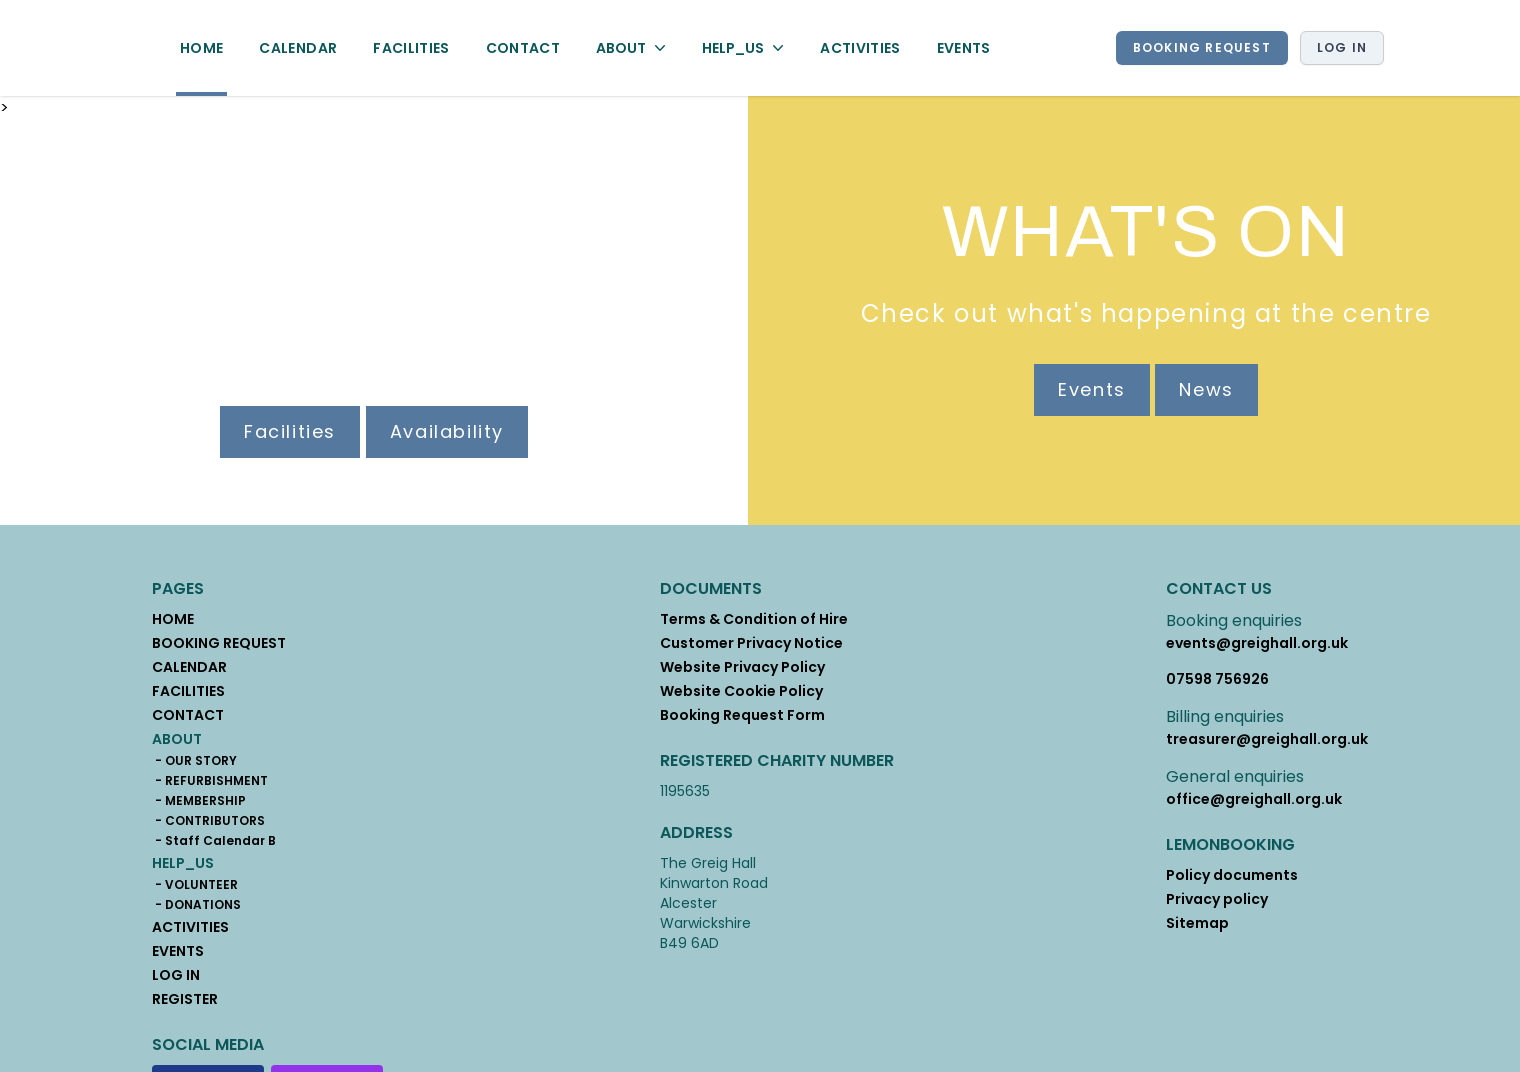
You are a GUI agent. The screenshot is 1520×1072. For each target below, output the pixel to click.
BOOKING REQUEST (1202, 47)
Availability (447, 431)
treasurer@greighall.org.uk (1267, 739)
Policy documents (1232, 875)
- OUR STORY (194, 761)
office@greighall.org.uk (1254, 799)
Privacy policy (1217, 899)
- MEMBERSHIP (199, 801)
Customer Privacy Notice (751, 643)
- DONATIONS (196, 905)
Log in (1342, 47)
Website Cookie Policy (741, 691)
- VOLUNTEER (195, 885)
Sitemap (1197, 923)
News (1206, 389)
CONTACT (523, 48)
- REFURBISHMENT (210, 781)
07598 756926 (1217, 679)
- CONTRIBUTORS (208, 821)
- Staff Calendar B (214, 841)
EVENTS (964, 48)
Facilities (290, 431)
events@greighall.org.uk (1257, 643)
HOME (201, 48)
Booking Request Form (742, 715)
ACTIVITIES (860, 48)
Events (1092, 389)
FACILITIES (411, 48)
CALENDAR (298, 48)
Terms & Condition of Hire (754, 619)
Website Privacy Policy (742, 667)
